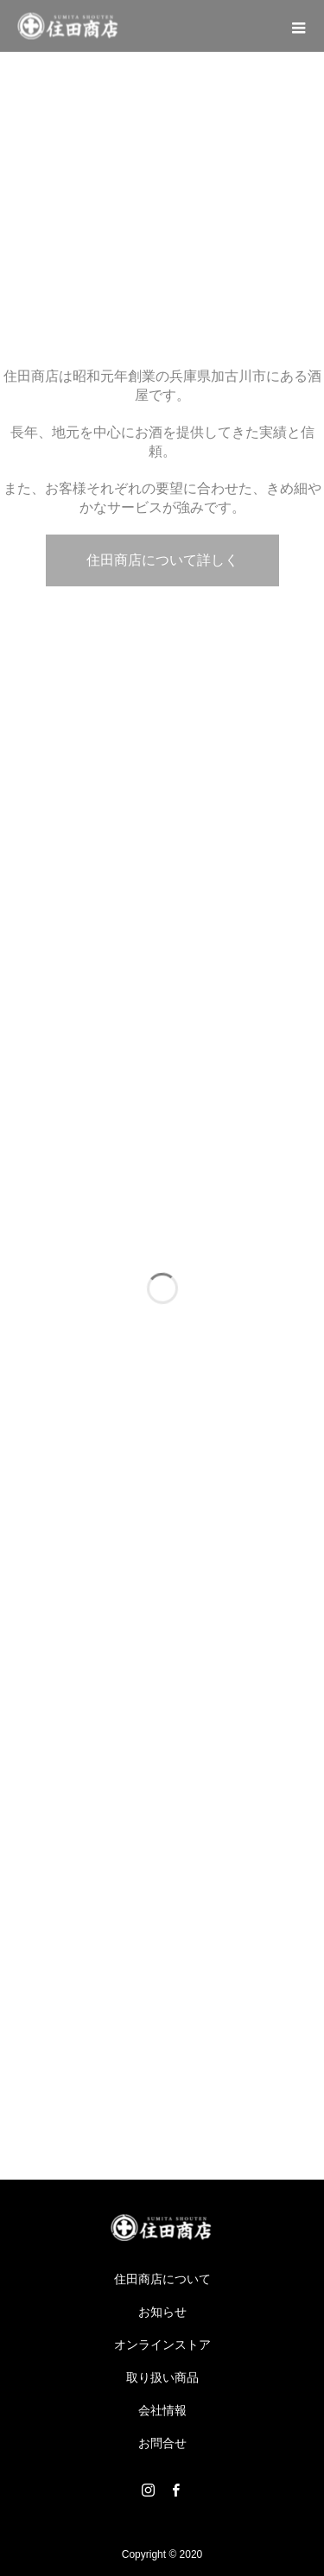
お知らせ (162, 2312)
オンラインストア (162, 2344)
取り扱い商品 (162, 2377)
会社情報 (162, 2410)
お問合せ (162, 2443)
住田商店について (162, 2279)
